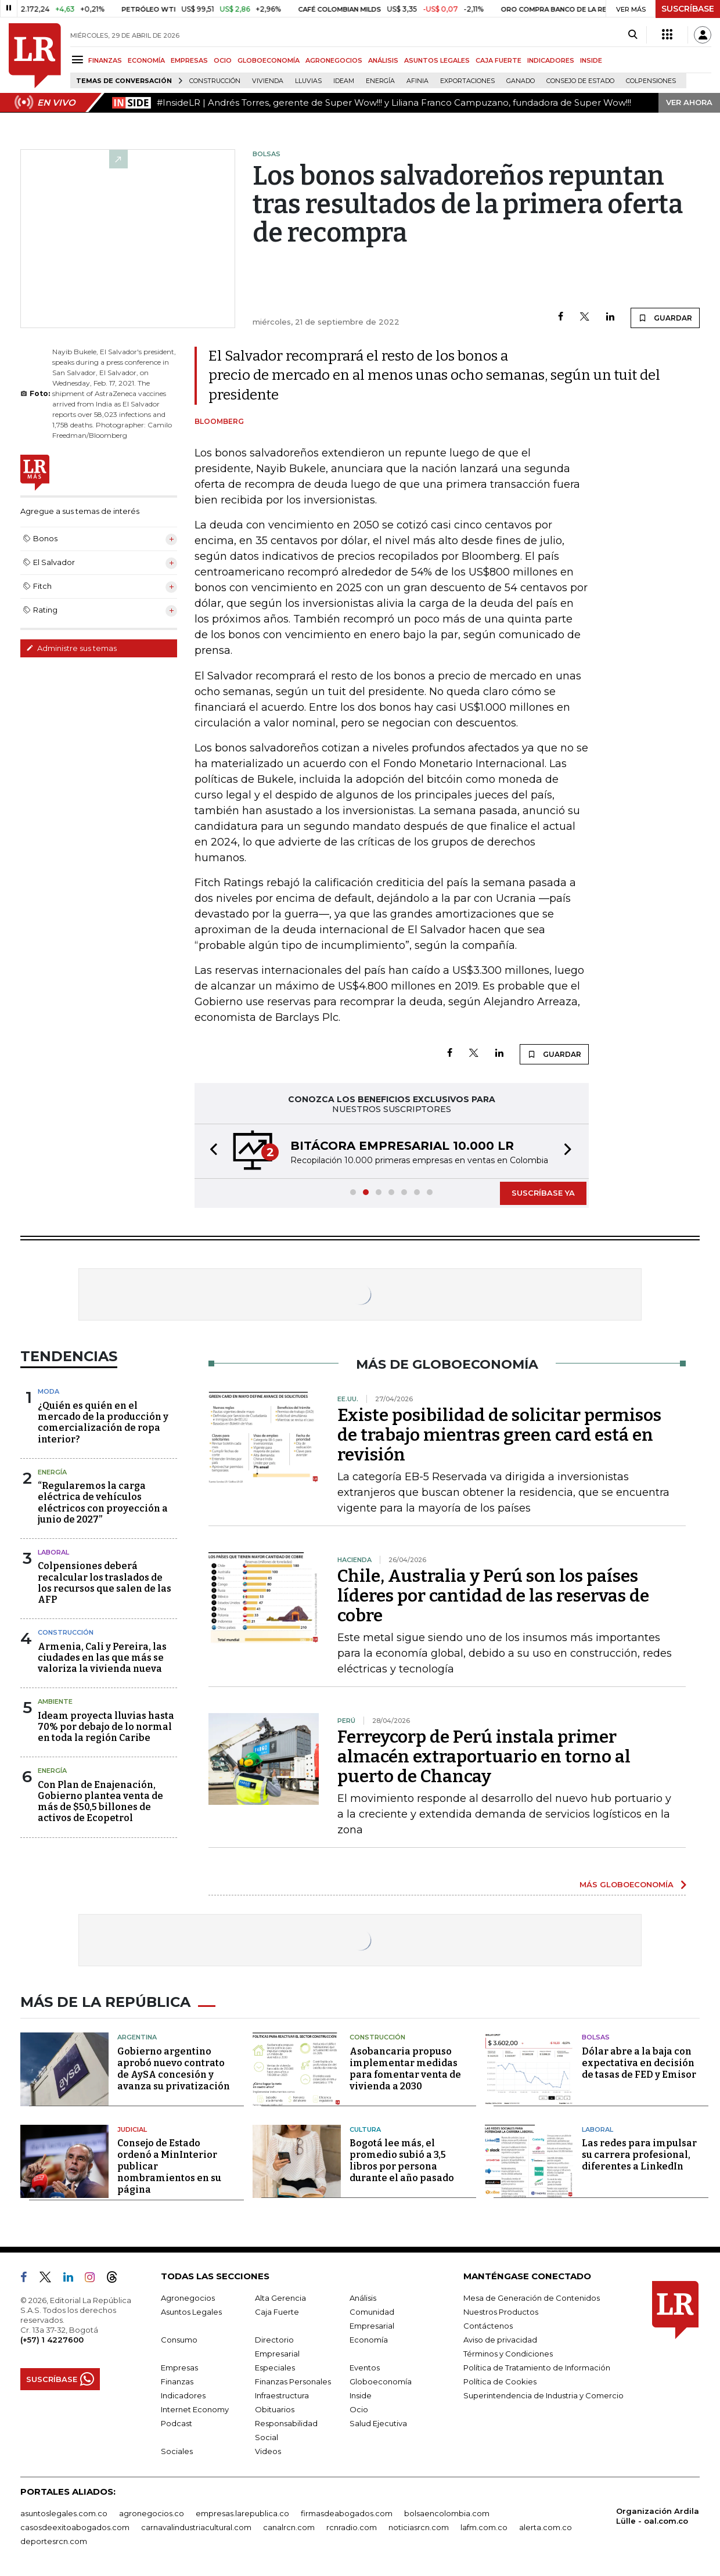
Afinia (417, 81)
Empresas (179, 2367)
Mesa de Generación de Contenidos (531, 2297)
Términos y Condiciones (508, 2353)
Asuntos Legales (191, 2311)
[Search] (632, 35)
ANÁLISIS (383, 60)
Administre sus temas (71, 648)
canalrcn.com (289, 2527)
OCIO (223, 60)
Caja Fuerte (277, 2311)
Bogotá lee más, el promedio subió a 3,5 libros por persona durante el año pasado (402, 2160)
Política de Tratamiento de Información (536, 2367)
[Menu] (79, 59)
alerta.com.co (545, 2527)
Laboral (53, 1552)
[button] (210, 1151)
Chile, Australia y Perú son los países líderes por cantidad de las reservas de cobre (493, 1596)
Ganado (520, 81)
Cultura (365, 2129)
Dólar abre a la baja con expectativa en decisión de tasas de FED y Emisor (639, 2063)
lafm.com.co (483, 2527)
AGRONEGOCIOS (333, 60)
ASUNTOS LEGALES (437, 60)
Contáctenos (488, 2325)
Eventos (365, 2367)
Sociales (177, 2451)
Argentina (137, 2037)
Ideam (343, 81)
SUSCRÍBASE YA (543, 1192)
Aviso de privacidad (500, 2339)
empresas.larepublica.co (242, 2513)
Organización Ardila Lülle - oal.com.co (657, 2515)
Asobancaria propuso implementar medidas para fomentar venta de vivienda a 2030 (405, 2069)
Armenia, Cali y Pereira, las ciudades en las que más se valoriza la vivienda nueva (102, 1657)
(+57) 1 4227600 (52, 2339)
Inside (361, 2395)
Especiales (275, 2367)
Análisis (363, 2297)
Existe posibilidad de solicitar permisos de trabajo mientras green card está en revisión (499, 1435)
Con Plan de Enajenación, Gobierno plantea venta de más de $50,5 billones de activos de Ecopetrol (100, 1801)
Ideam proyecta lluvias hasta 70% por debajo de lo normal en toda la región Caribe (106, 1726)
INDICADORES (550, 60)
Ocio (359, 2409)
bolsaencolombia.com (446, 2513)
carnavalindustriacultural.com (196, 2527)
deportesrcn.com (53, 2541)
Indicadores (183, 2395)
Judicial (132, 2129)
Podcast (176, 2423)
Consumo (179, 2339)
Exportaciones (467, 81)
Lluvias (308, 81)
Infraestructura (282, 2395)
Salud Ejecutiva (378, 2423)
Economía (369, 2339)
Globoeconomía (381, 2381)
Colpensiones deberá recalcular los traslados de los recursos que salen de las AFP (104, 1582)
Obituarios (274, 2409)
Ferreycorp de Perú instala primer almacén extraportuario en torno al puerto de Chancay (484, 1756)
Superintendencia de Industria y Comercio (543, 2395)
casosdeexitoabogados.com (74, 2527)
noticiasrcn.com (418, 2527)
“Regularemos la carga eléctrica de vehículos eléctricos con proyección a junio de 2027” (103, 1502)
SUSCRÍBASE (687, 8)
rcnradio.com (351, 2527)
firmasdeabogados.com (347, 2513)
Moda (48, 1391)
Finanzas (177, 2381)
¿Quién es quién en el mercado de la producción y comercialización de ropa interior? (103, 1422)
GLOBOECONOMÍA (268, 60)
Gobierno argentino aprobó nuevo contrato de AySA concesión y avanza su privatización (173, 2069)
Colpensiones (651, 81)
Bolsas (596, 2037)
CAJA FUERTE (498, 60)
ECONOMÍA (146, 60)
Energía (380, 81)
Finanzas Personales (293, 2381)
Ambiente (55, 1701)
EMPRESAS (189, 60)
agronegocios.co (151, 2513)
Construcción (214, 81)
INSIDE (591, 60)
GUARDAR (665, 317)
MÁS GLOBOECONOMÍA (626, 1884)
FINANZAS (105, 60)
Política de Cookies (500, 2381)
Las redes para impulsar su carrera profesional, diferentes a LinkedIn (639, 2155)
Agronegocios (188, 2297)
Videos (268, 2451)
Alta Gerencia (280, 2297)
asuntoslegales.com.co (63, 2513)
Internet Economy (195, 2409)
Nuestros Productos (500, 2311)
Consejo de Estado (580, 81)
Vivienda (267, 81)
